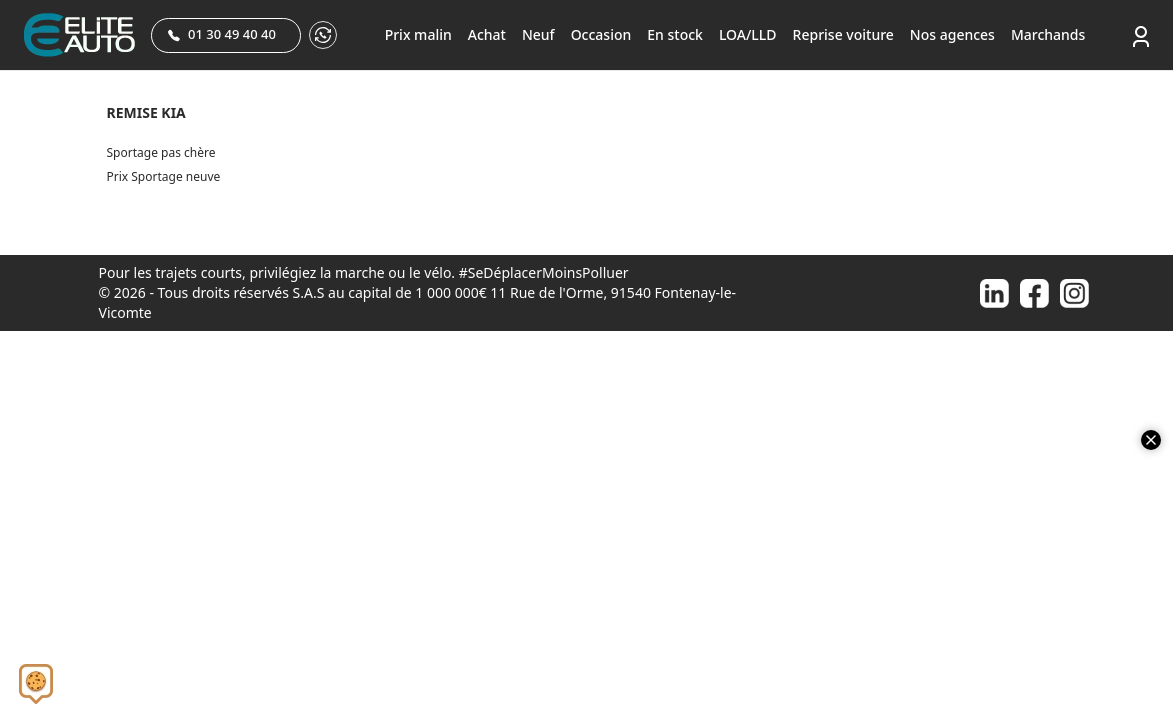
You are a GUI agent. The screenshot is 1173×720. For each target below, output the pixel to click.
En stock (675, 34)
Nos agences (952, 34)
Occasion (601, 34)
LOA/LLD (748, 34)
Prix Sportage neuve (164, 176)
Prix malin (418, 34)
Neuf (538, 34)
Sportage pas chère (161, 152)
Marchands (1048, 34)
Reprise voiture (843, 34)
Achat (487, 34)
